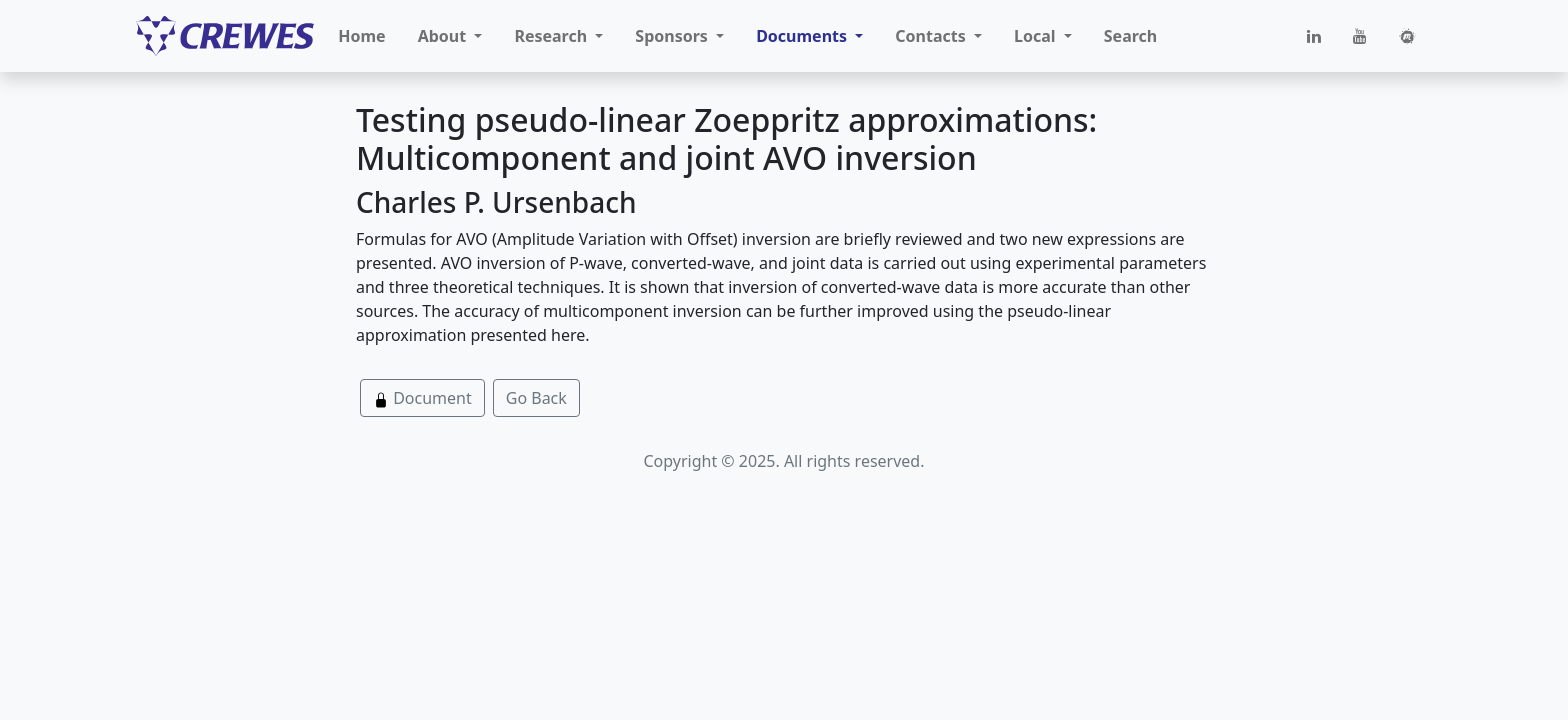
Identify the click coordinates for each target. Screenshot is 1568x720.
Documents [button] (803, 36)
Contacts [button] (932, 36)
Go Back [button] (536, 398)
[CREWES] (225, 36)
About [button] (444, 36)
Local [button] (1037, 36)
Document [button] (422, 398)
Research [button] (552, 36)
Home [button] (361, 36)
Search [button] (1130, 36)
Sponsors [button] (673, 36)
